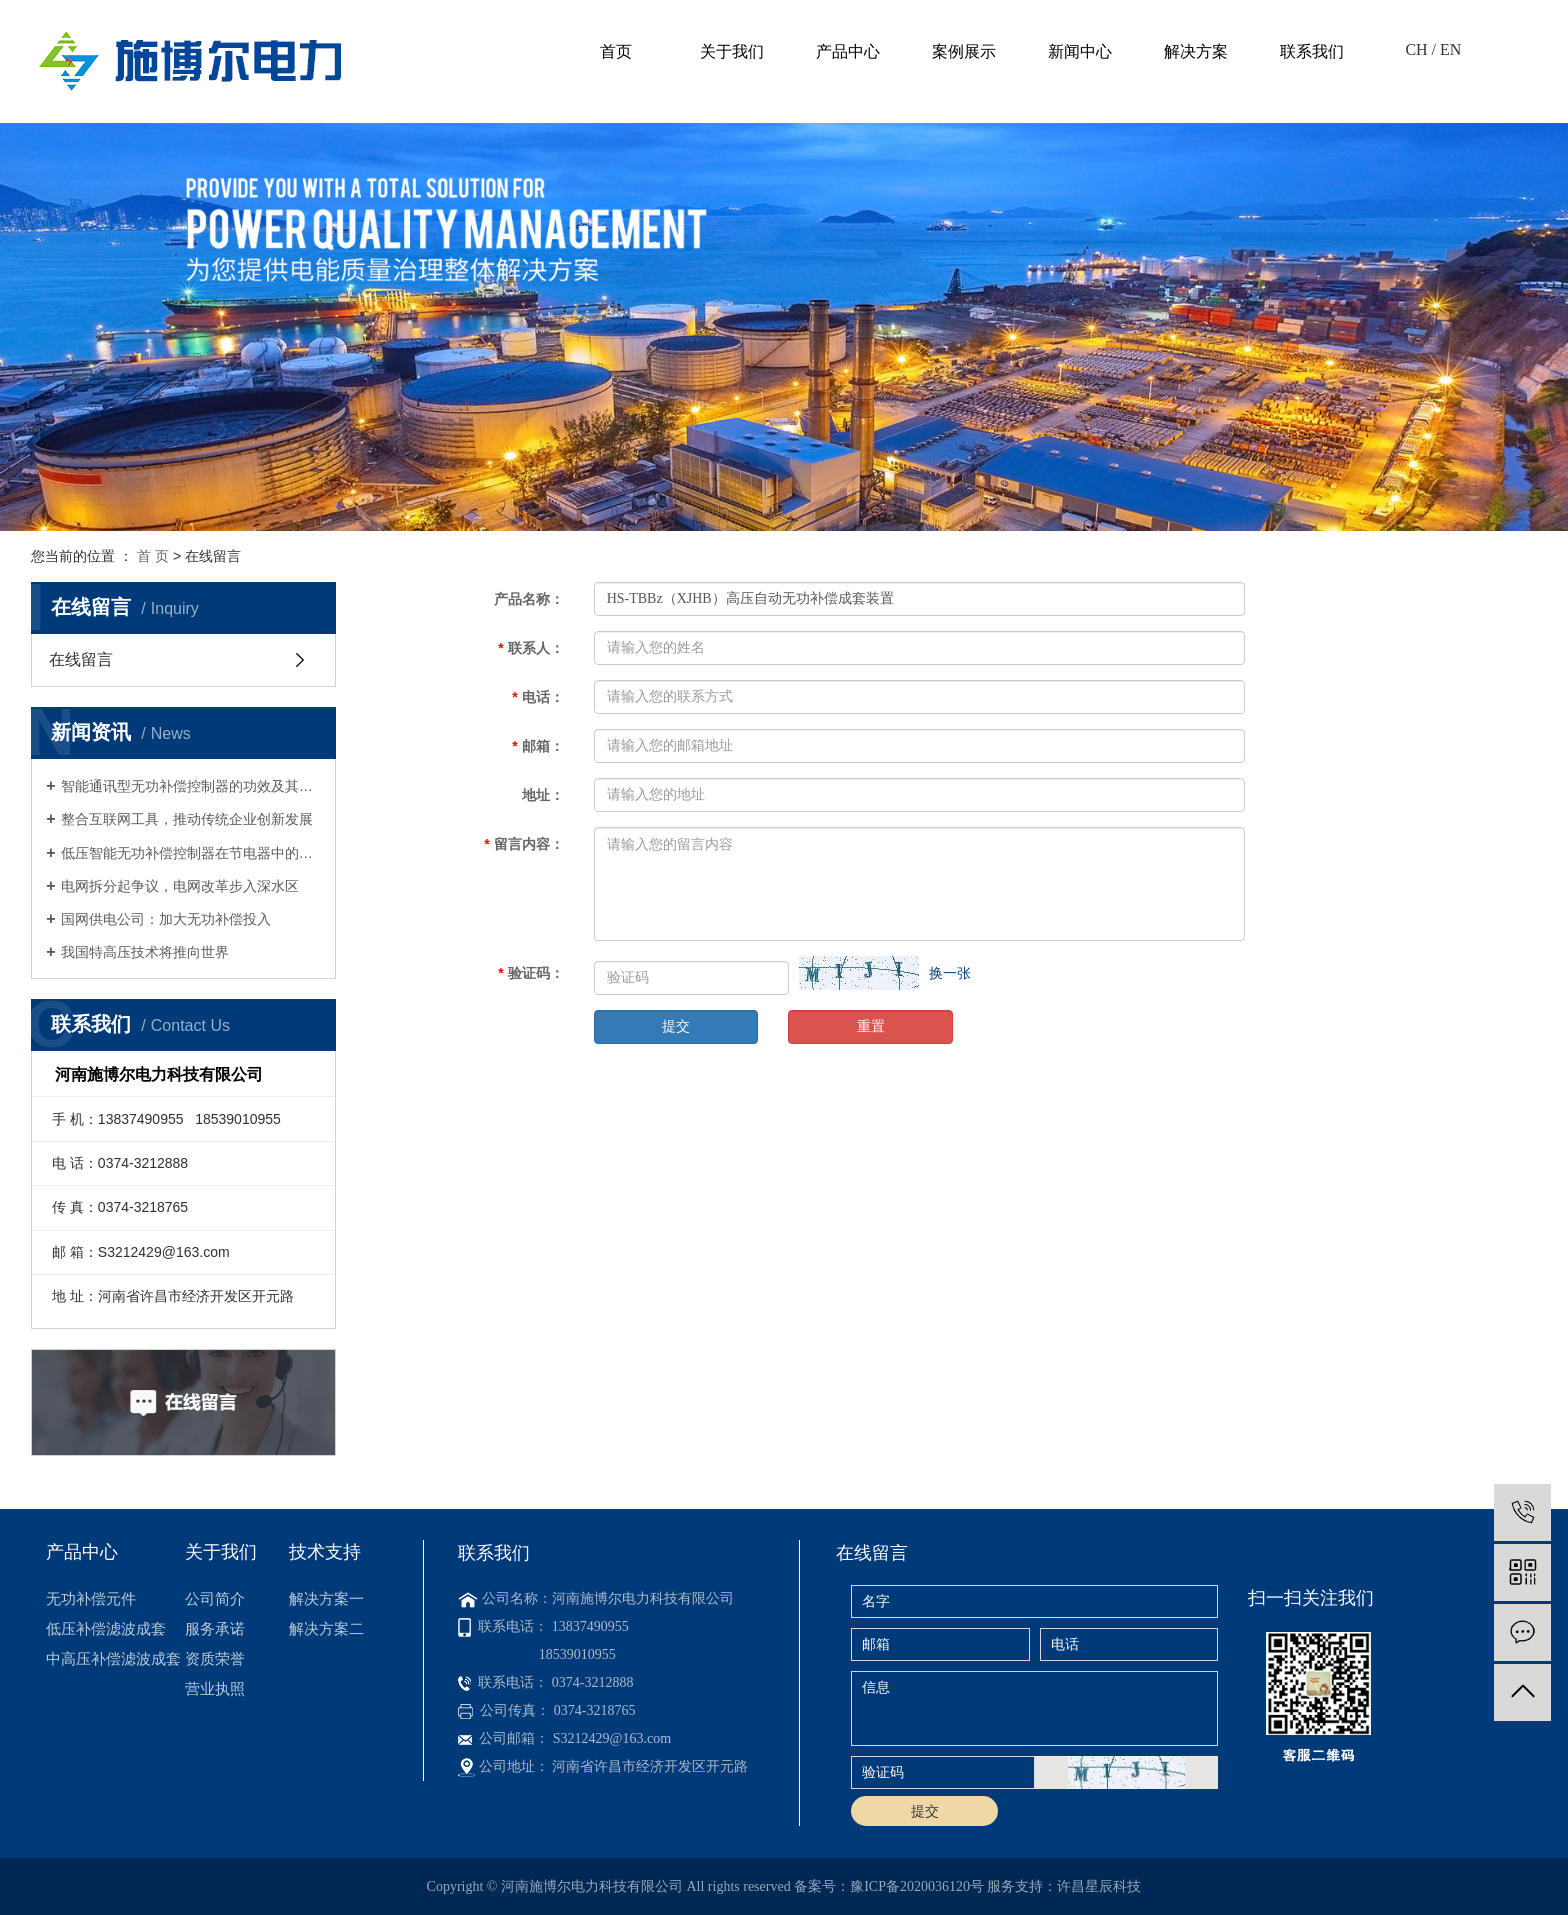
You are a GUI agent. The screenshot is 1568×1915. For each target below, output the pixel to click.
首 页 (153, 556)
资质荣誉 (215, 1658)
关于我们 (732, 51)
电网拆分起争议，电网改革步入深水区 (180, 886)
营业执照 (215, 1688)
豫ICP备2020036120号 (917, 1886)
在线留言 (81, 659)
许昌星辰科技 (1099, 1886)
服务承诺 (215, 1628)
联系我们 (1312, 51)
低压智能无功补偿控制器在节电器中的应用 (191, 853)
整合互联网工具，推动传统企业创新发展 (187, 819)
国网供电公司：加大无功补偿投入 (166, 919)
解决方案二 (326, 1628)
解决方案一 (326, 1598)
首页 (616, 51)
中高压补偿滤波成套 (113, 1658)
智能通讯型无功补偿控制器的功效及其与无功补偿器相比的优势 (191, 786)
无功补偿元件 (91, 1598)
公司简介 (215, 1598)
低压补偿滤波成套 (106, 1628)
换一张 (950, 973)
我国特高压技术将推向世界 (145, 952)
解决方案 (1196, 51)
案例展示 (964, 51)
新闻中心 (1080, 51)
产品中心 (848, 51)
